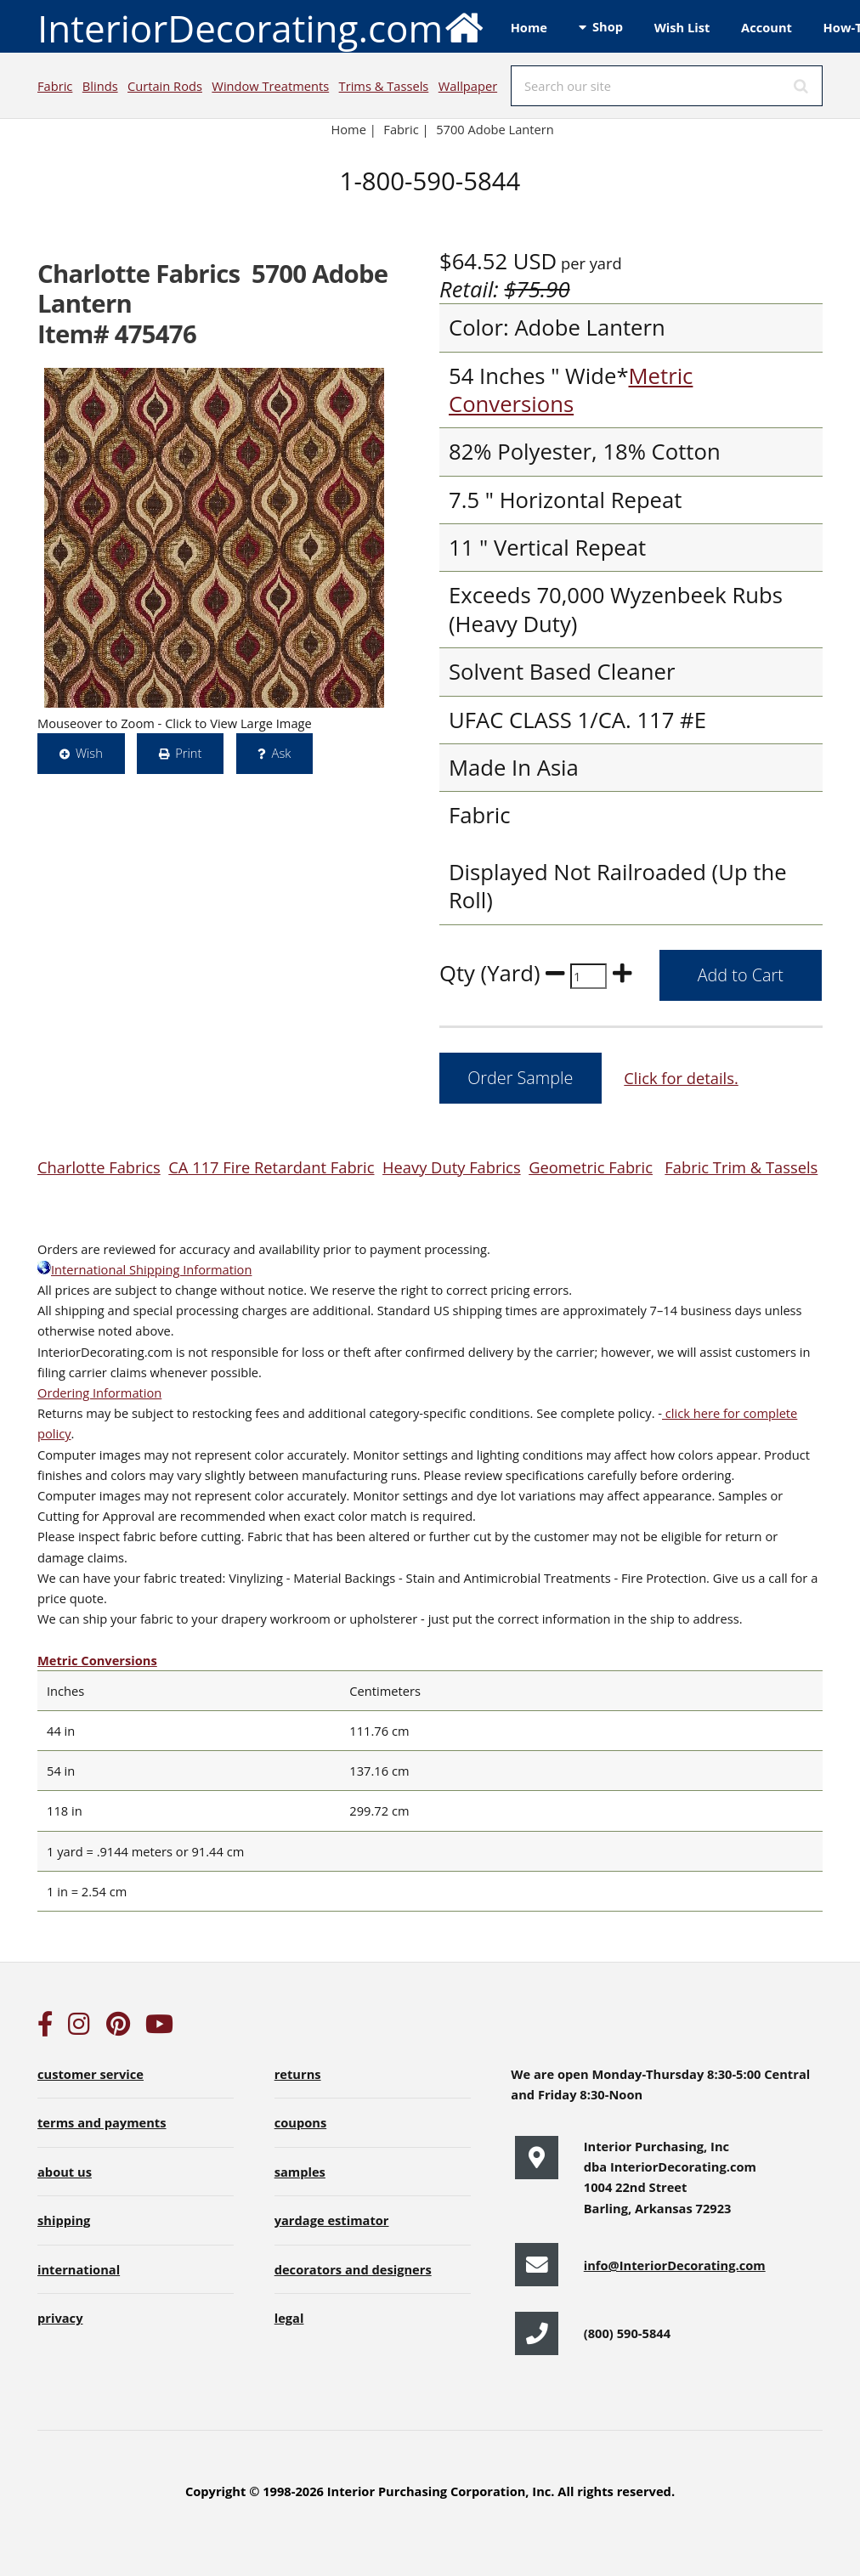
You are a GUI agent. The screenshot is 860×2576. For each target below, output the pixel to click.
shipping (63, 2220)
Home (529, 27)
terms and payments (102, 2122)
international (78, 2269)
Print (188, 752)
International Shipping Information (144, 1269)
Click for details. (681, 1077)
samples (299, 2171)
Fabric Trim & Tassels (741, 1167)
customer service (90, 2073)
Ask (281, 752)
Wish (89, 752)
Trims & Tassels (384, 85)
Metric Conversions (571, 390)
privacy (59, 2317)
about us (64, 2171)
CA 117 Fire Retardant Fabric (271, 1167)
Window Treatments (270, 85)
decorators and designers (353, 2269)
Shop (607, 26)
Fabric (54, 85)
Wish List (682, 27)
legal (289, 2317)
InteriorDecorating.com (261, 27)
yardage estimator (331, 2220)
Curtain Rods (164, 85)
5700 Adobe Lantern (495, 129)
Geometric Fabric (591, 1167)
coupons (300, 2122)
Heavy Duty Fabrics (451, 1167)
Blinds (100, 85)
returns (297, 2073)
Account (766, 27)
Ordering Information (99, 1392)
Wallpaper (467, 85)
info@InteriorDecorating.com (675, 2265)
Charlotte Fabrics (99, 1167)
